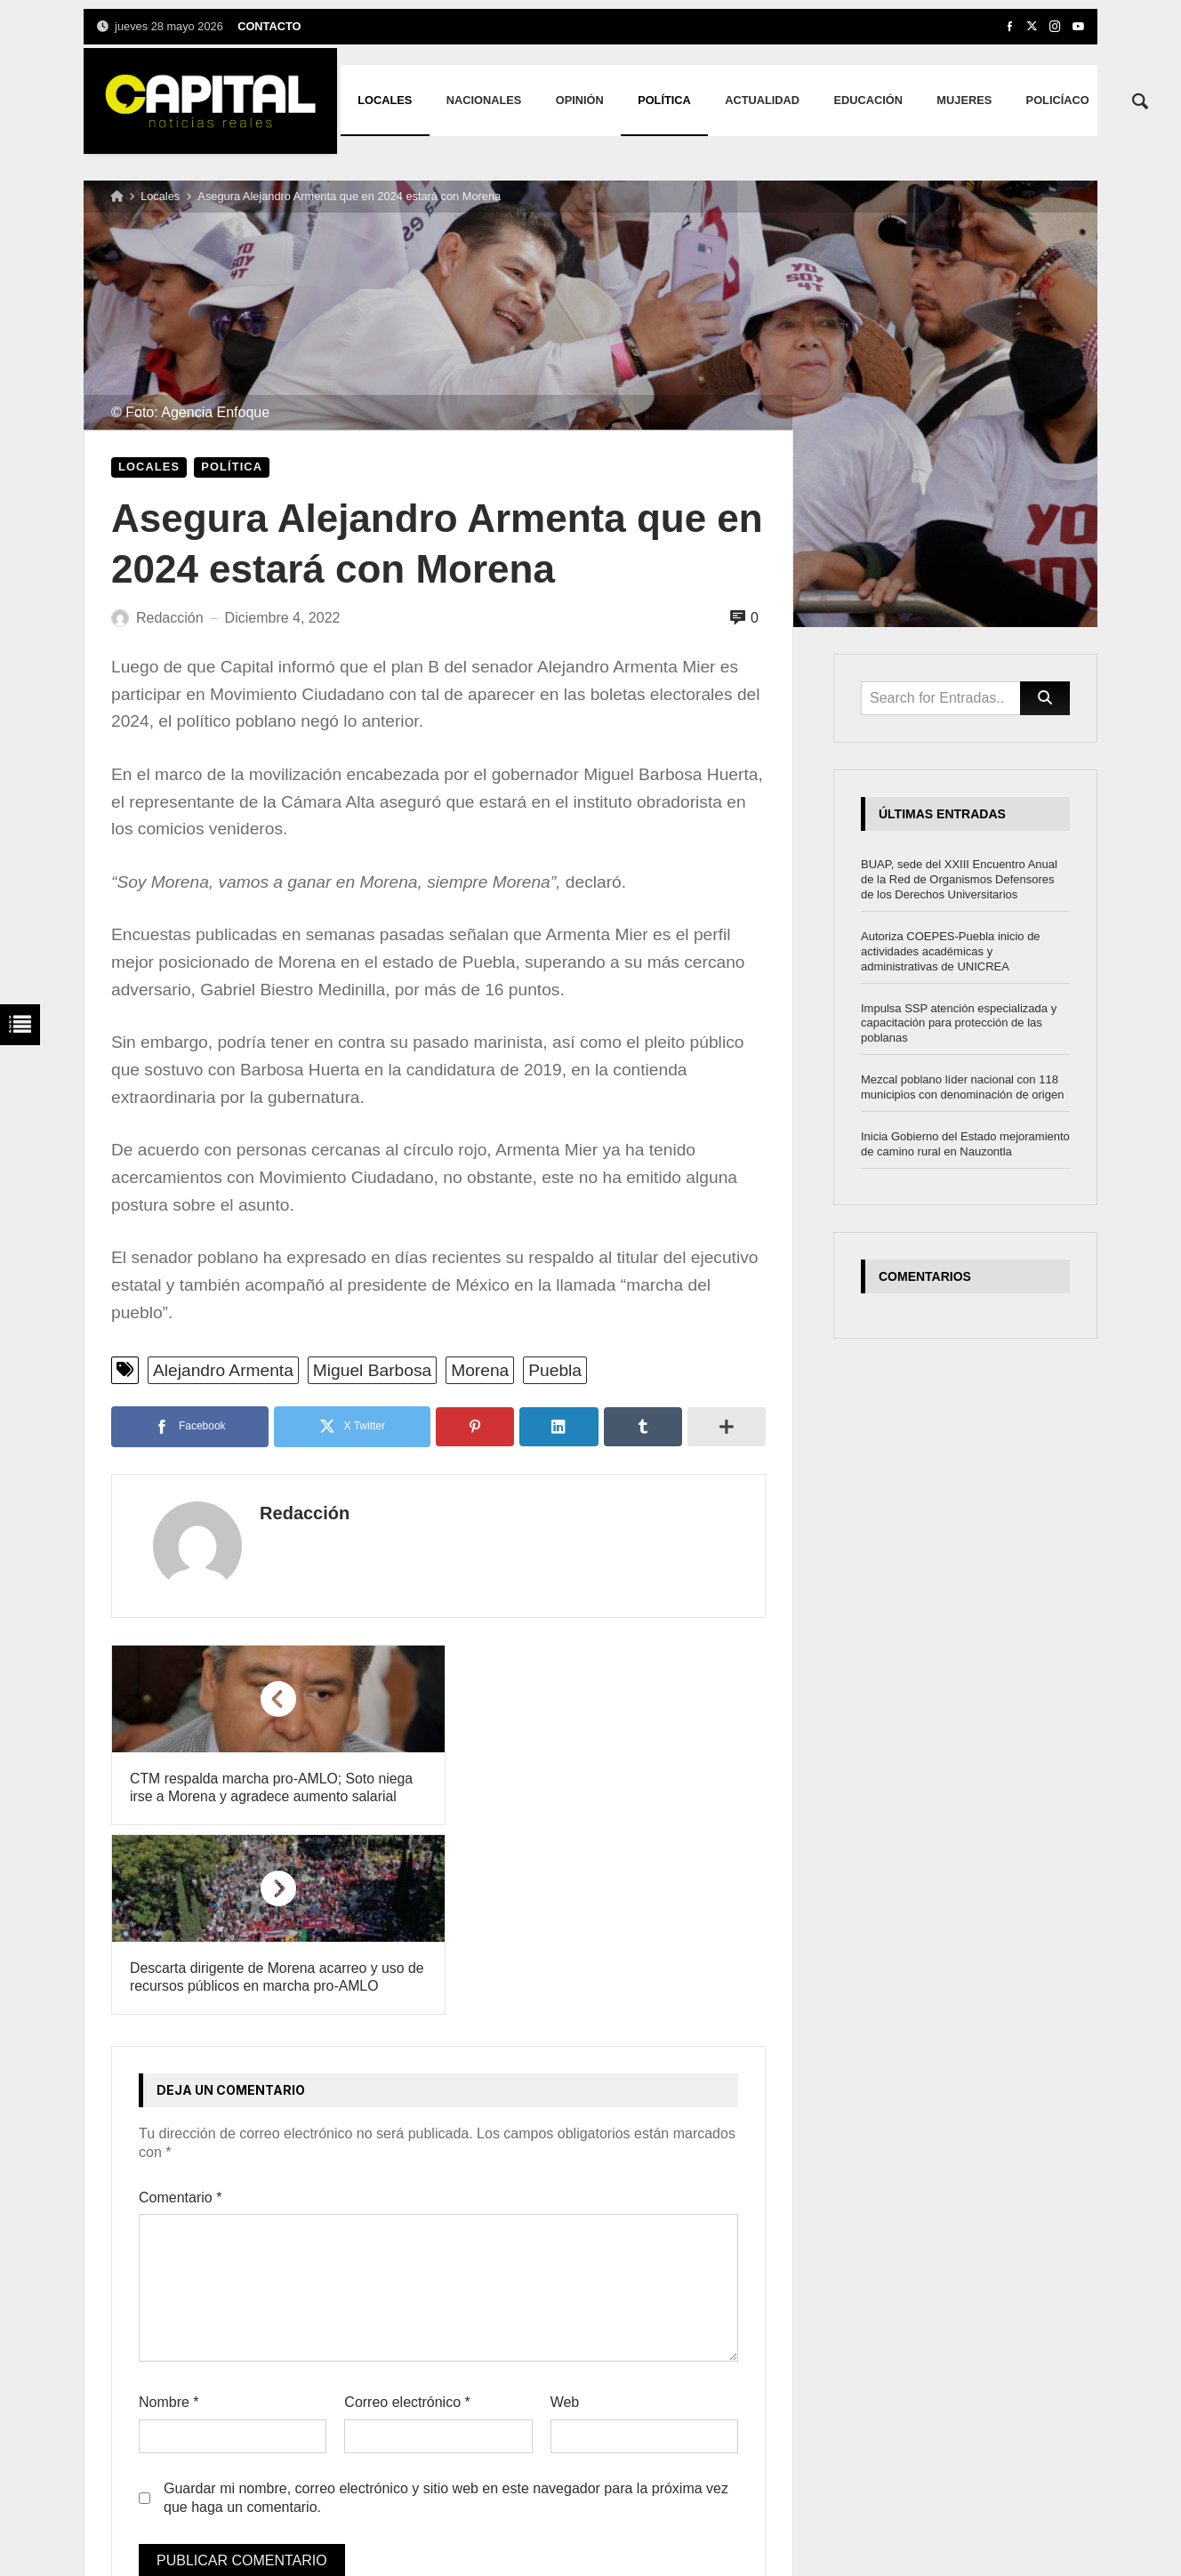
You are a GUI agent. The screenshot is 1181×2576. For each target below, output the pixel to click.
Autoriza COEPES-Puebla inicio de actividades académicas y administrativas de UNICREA (950, 951)
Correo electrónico (407, 2213)
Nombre (169, 2213)
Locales (160, 196)
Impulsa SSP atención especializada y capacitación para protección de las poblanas (958, 1023)
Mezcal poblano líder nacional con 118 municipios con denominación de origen (962, 1087)
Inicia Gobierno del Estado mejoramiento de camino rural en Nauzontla (965, 1144)
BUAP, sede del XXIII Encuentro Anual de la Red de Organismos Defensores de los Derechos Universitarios (959, 879)
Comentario (180, 2008)
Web (565, 2213)
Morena (480, 1370)
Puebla (555, 1370)
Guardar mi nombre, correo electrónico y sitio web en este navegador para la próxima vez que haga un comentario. (446, 2308)
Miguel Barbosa (372, 1370)
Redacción (290, 1513)
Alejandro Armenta (223, 1370)
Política (231, 466)
